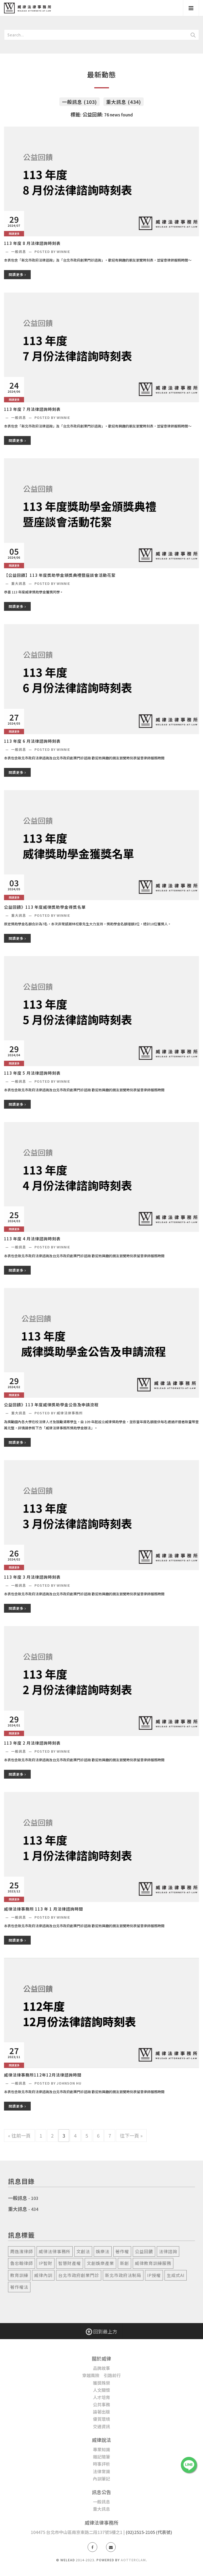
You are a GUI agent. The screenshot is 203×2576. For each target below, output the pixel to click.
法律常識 (101, 2471)
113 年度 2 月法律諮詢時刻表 (32, 1743)
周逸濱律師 (21, 2251)
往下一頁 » (131, 2135)
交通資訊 (101, 2426)
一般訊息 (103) (79, 101)
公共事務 (101, 2404)
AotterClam (133, 2560)
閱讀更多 (17, 274)
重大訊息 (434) (123, 101)
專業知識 (101, 2449)
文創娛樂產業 (100, 2263)
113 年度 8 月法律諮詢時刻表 (32, 243)
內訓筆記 (101, 2478)
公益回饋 (144, 2251)
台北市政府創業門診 (78, 2275)
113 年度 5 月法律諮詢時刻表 (32, 1073)
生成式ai (176, 2275)
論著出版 (101, 2411)
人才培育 (101, 2397)
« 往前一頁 (19, 2135)
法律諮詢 (168, 2251)
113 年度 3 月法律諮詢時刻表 (32, 1577)
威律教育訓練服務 (153, 2263)
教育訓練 (19, 2275)
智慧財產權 (69, 2263)
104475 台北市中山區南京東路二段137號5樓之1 (76, 2532)
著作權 (122, 2251)
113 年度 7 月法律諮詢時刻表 (32, 409)
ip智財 (45, 2263)
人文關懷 (101, 2390)
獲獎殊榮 (101, 2383)
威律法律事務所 (55, 2251)
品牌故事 (101, 2368)
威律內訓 (43, 2275)
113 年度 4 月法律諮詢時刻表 (32, 1238)
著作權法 (19, 2287)
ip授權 (154, 2275)
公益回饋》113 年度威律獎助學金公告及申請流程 (51, 1404)
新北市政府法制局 (123, 2275)
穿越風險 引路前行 (101, 2375)
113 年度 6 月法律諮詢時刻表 (32, 741)
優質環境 (101, 2419)
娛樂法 (103, 2251)
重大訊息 (19, 583)
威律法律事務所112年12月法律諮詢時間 (42, 2075)
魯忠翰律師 (21, 2263)
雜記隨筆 (101, 2456)
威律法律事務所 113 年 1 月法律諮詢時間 (43, 1909)
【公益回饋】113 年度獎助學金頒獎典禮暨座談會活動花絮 (60, 575)
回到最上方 (101, 2331)
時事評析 (101, 2464)
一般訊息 (19, 251)
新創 (124, 2263)
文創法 (83, 2251)
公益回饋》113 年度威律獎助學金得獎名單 (45, 907)
